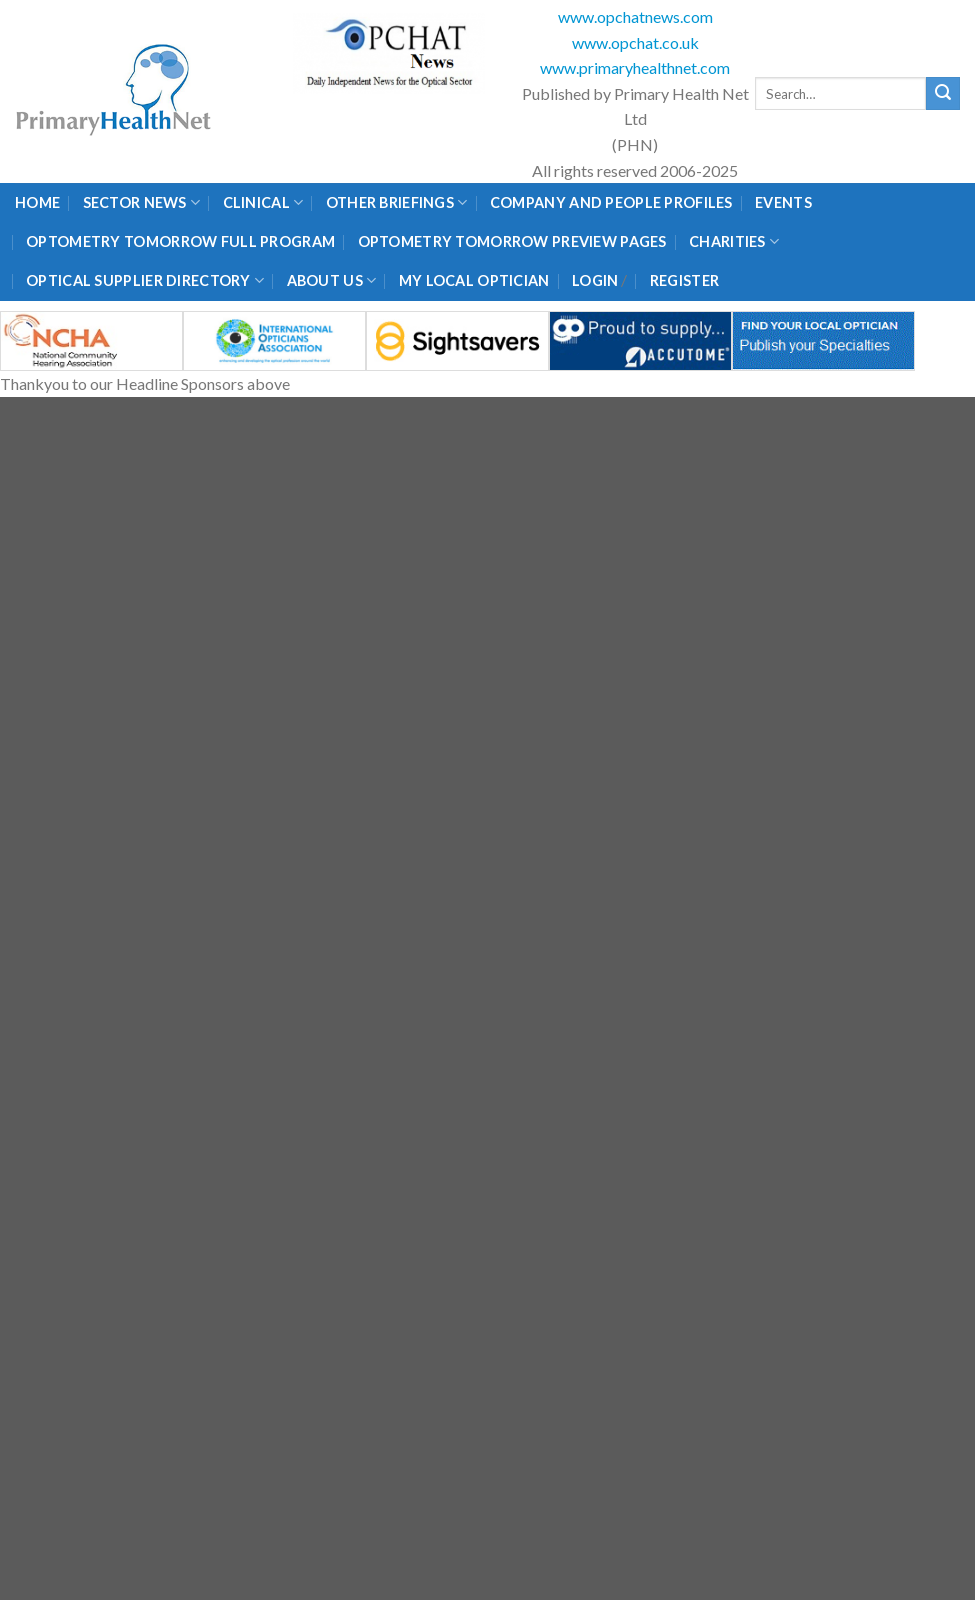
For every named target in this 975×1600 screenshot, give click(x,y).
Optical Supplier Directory (145, 280)
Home (37, 202)
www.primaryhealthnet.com (635, 67)
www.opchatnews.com (635, 16)
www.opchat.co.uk (635, 42)
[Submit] (943, 94)
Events (783, 202)
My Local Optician (474, 280)
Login (595, 280)
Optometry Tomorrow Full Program (180, 241)
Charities (734, 241)
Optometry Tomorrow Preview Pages (512, 241)
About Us (332, 280)
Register (684, 280)
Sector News (142, 202)
